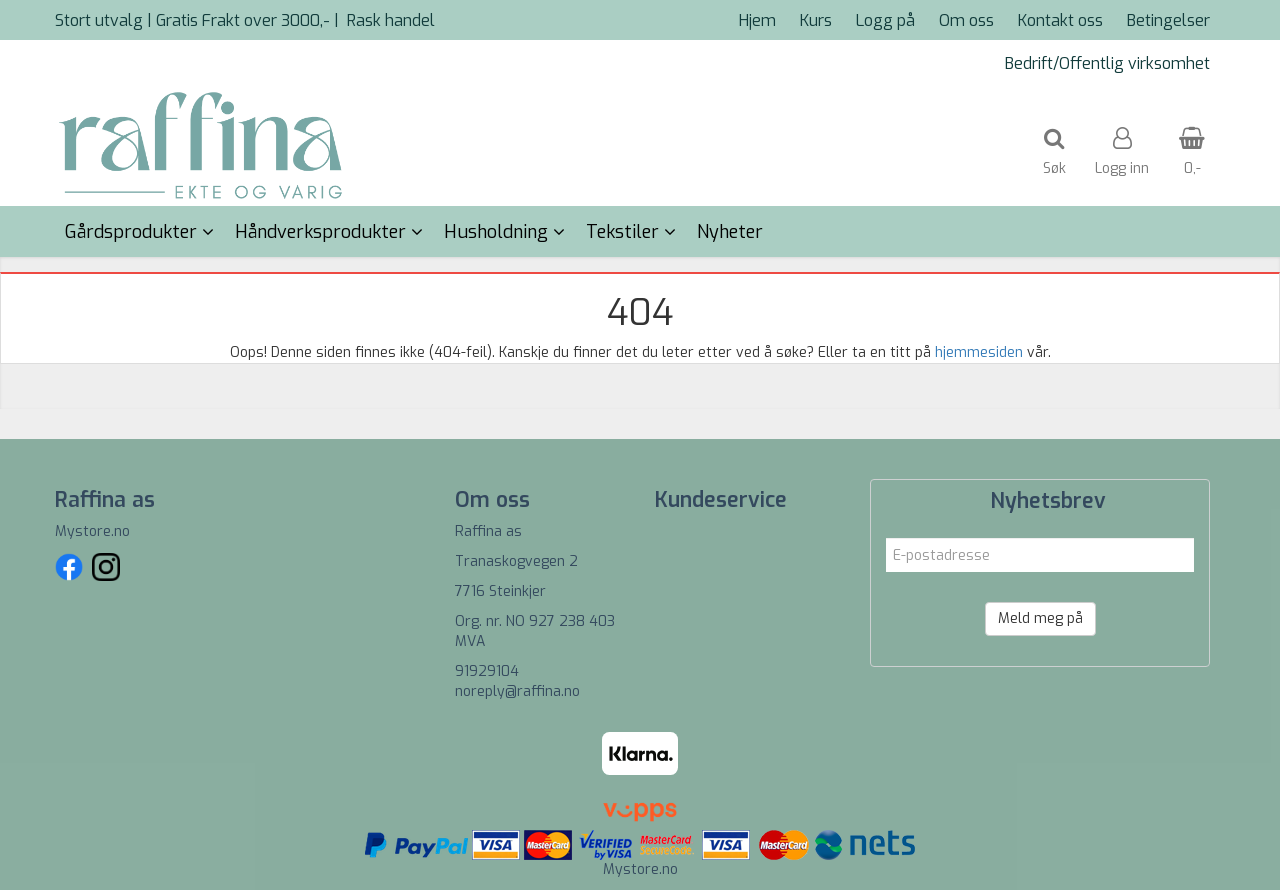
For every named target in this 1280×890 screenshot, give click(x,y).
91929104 (487, 671)
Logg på (885, 20)
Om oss (966, 20)
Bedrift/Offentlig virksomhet (1107, 63)
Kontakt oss (1060, 20)
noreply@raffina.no (517, 691)
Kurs (816, 20)
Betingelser (1168, 20)
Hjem (757, 20)
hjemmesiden (979, 352)
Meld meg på (1040, 618)
